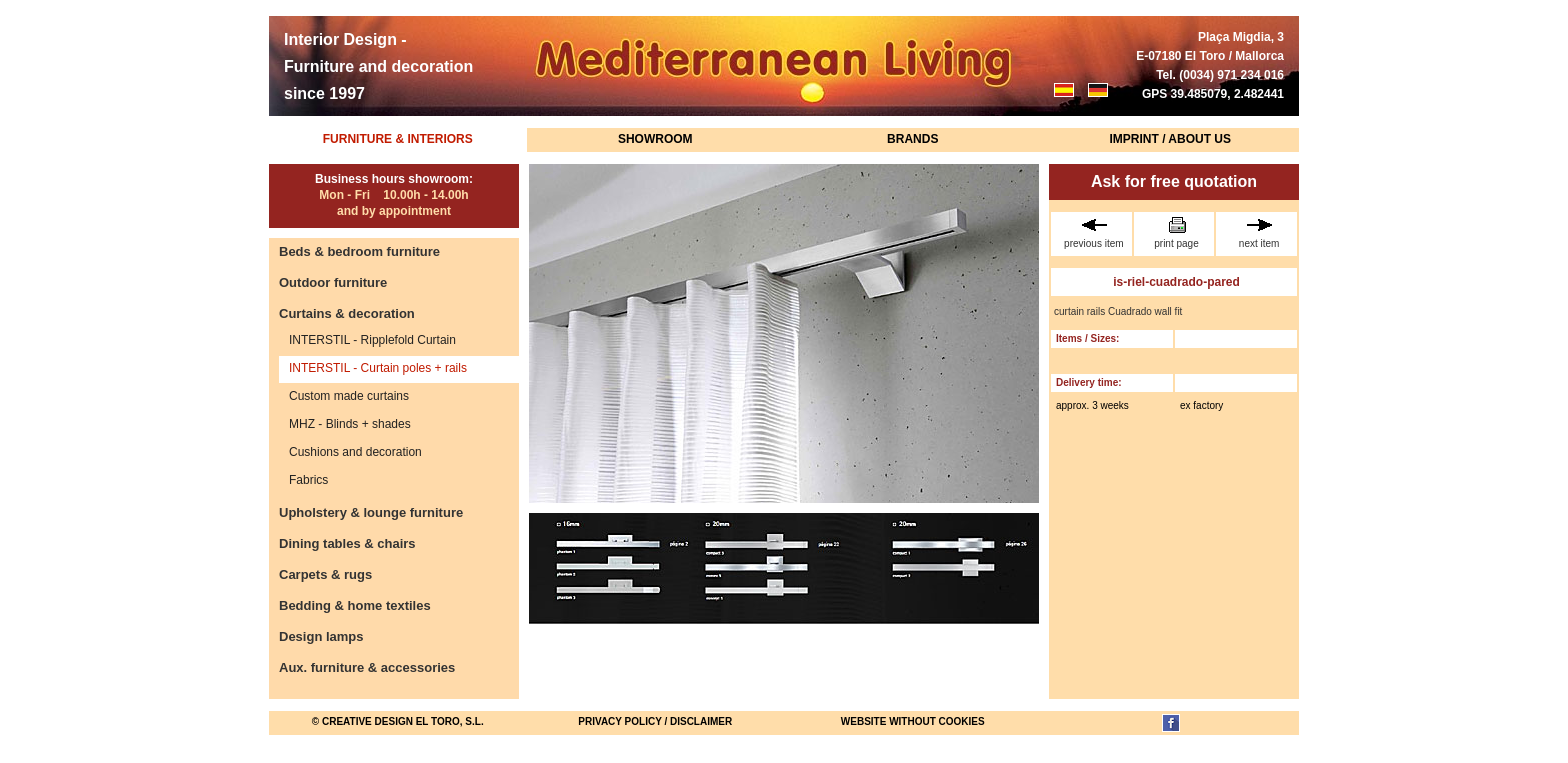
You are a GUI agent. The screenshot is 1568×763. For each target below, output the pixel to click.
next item (1259, 233)
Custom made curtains (349, 396)
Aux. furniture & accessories (367, 667)
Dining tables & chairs (347, 543)
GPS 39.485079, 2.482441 (1213, 94)
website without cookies (913, 721)
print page (1177, 233)
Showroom (655, 139)
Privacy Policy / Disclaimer (655, 721)
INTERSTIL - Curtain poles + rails (378, 368)
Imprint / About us (1170, 139)
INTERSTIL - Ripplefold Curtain (372, 340)
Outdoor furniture (333, 282)
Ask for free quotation (1174, 181)
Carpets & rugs (325, 574)
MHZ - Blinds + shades (350, 424)
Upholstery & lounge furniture (371, 512)
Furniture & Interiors (398, 139)
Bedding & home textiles (355, 605)
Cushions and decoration (355, 452)
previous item (1094, 233)
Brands (912, 139)
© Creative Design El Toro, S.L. (398, 721)
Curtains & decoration (347, 313)
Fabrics (308, 480)
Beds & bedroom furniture (359, 251)
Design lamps (321, 636)
